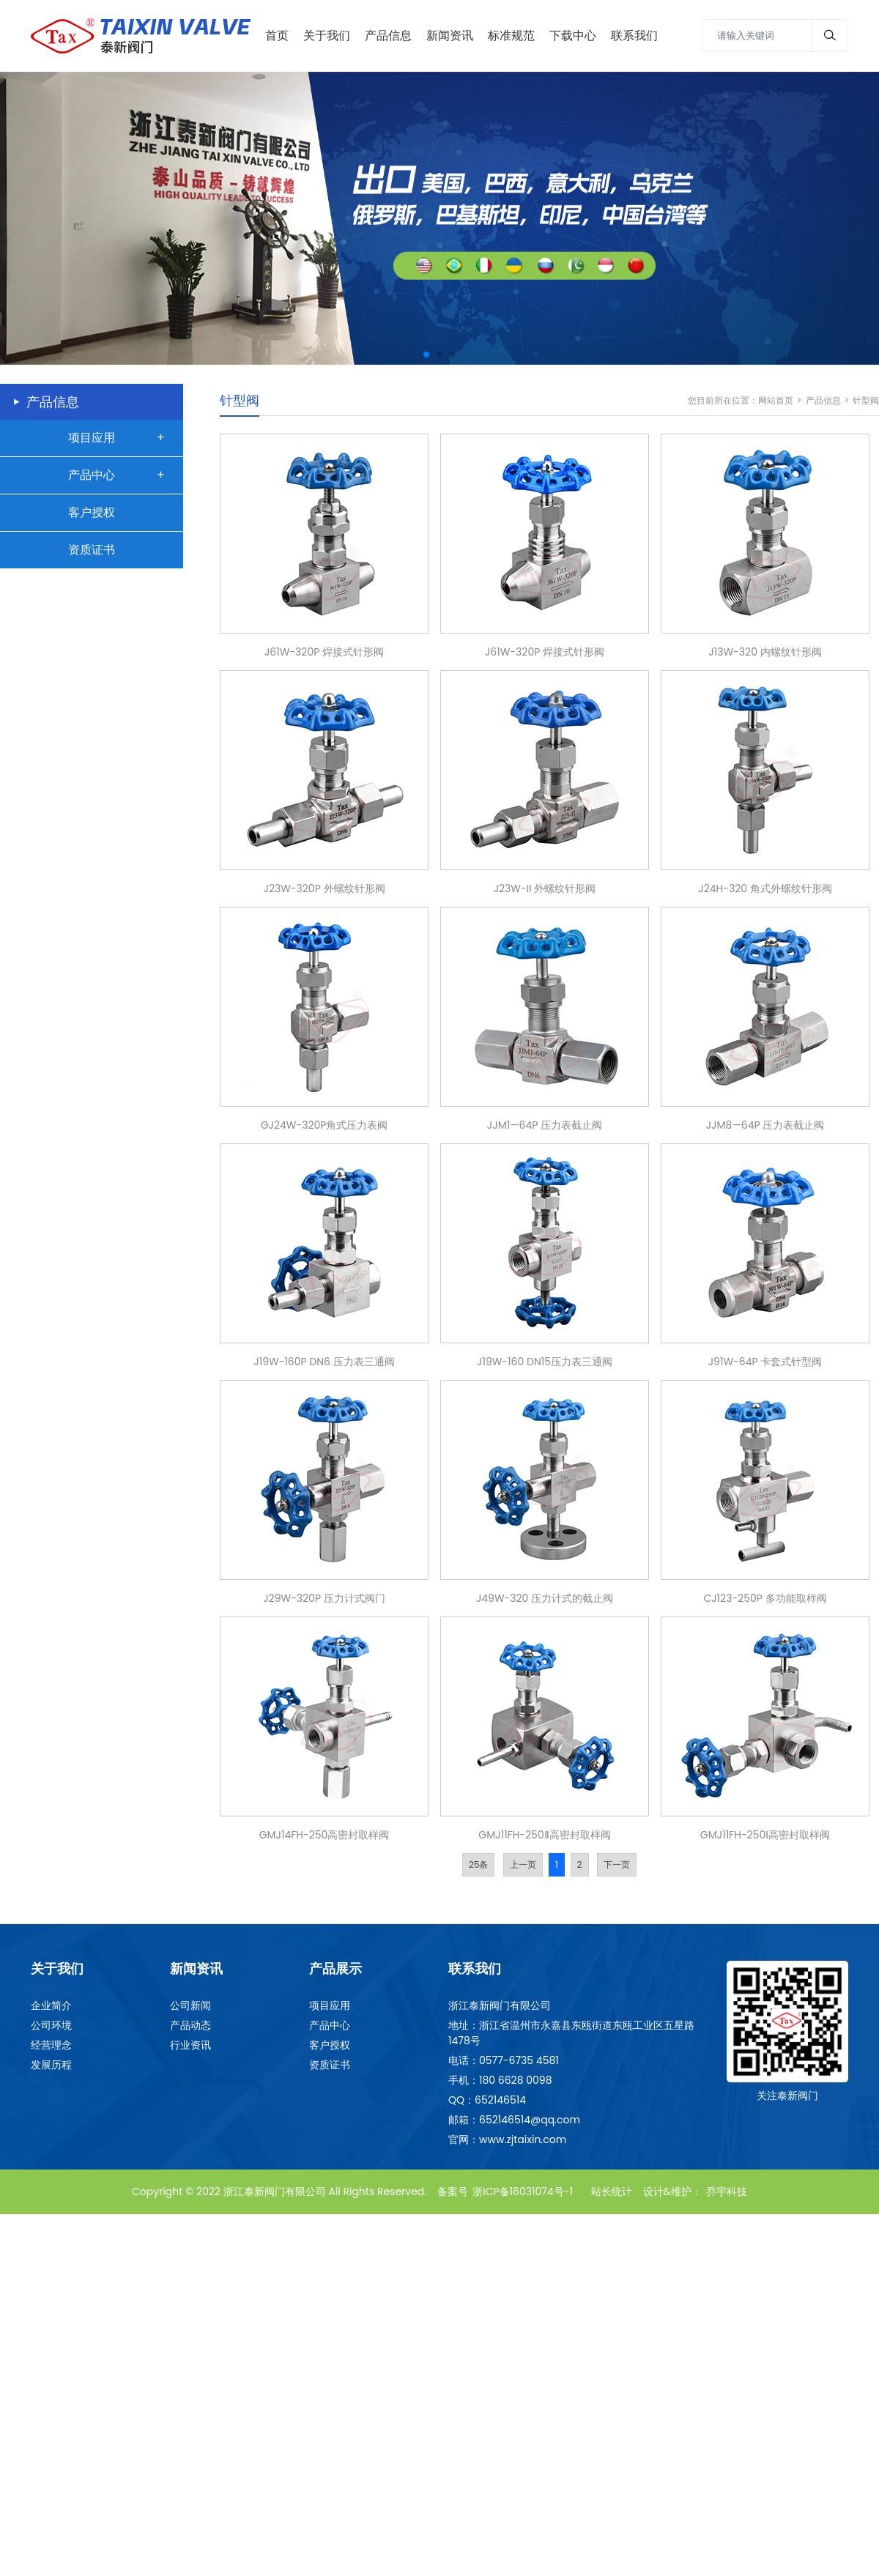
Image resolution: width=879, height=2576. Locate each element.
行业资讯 (190, 2042)
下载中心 (572, 34)
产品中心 (91, 472)
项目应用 (91, 434)
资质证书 (91, 546)
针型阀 (866, 397)
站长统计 (611, 2189)
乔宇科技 (726, 2189)
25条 (479, 1861)
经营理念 (51, 2042)
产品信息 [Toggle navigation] (388, 34)
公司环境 (51, 2023)
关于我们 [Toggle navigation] (326, 34)
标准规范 (511, 34)
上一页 (523, 1861)
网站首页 (775, 397)
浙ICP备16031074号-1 (522, 2189)
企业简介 (51, 2003)
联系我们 (634, 34)
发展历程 (51, 2062)
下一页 (617, 1861)
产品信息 (823, 397)
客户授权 (91, 509)
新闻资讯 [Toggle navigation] (449, 34)
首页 (277, 34)
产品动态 (190, 2023)
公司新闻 (190, 2003)
